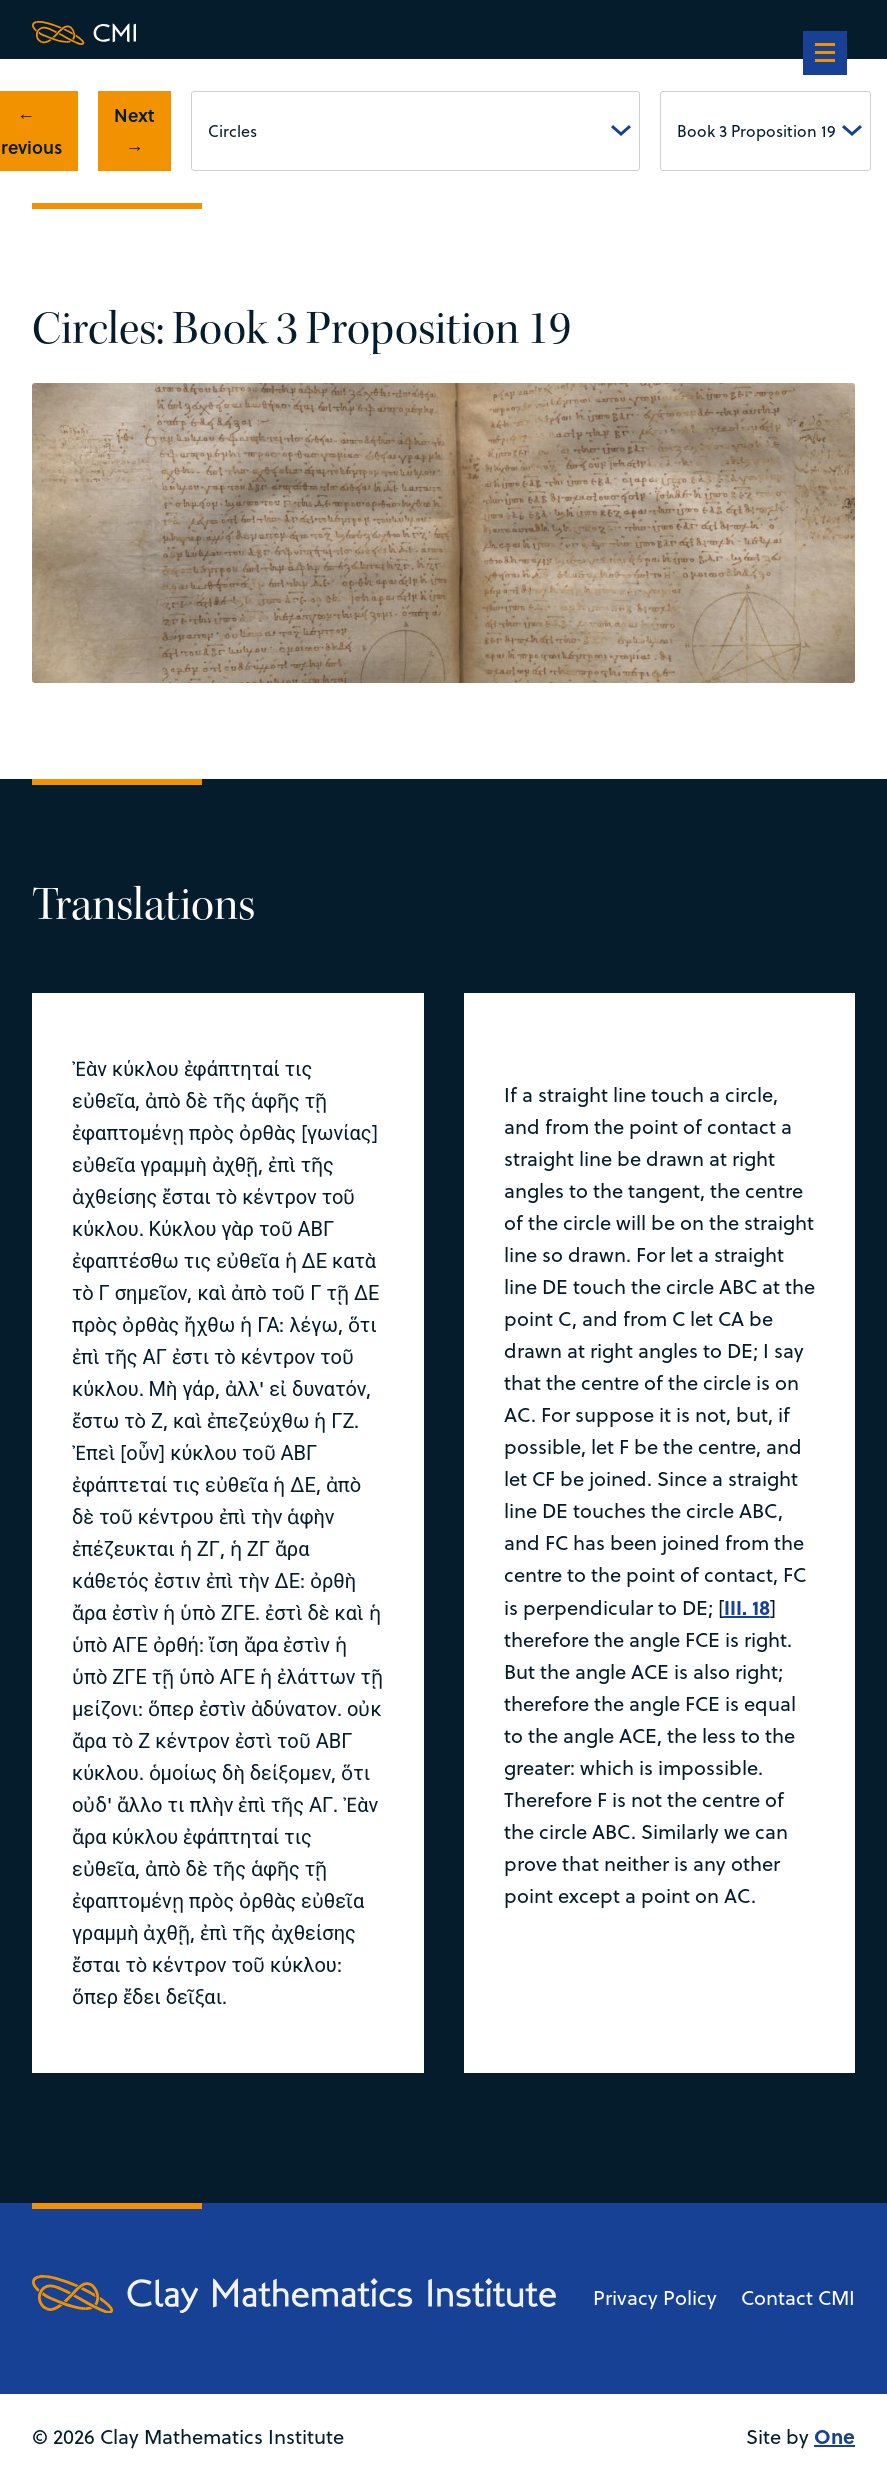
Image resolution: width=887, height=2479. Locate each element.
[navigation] (825, 55)
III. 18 (747, 1606)
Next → (134, 131)
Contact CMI (798, 2297)
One (834, 2435)
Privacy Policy (655, 2297)
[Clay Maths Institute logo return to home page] (294, 33)
